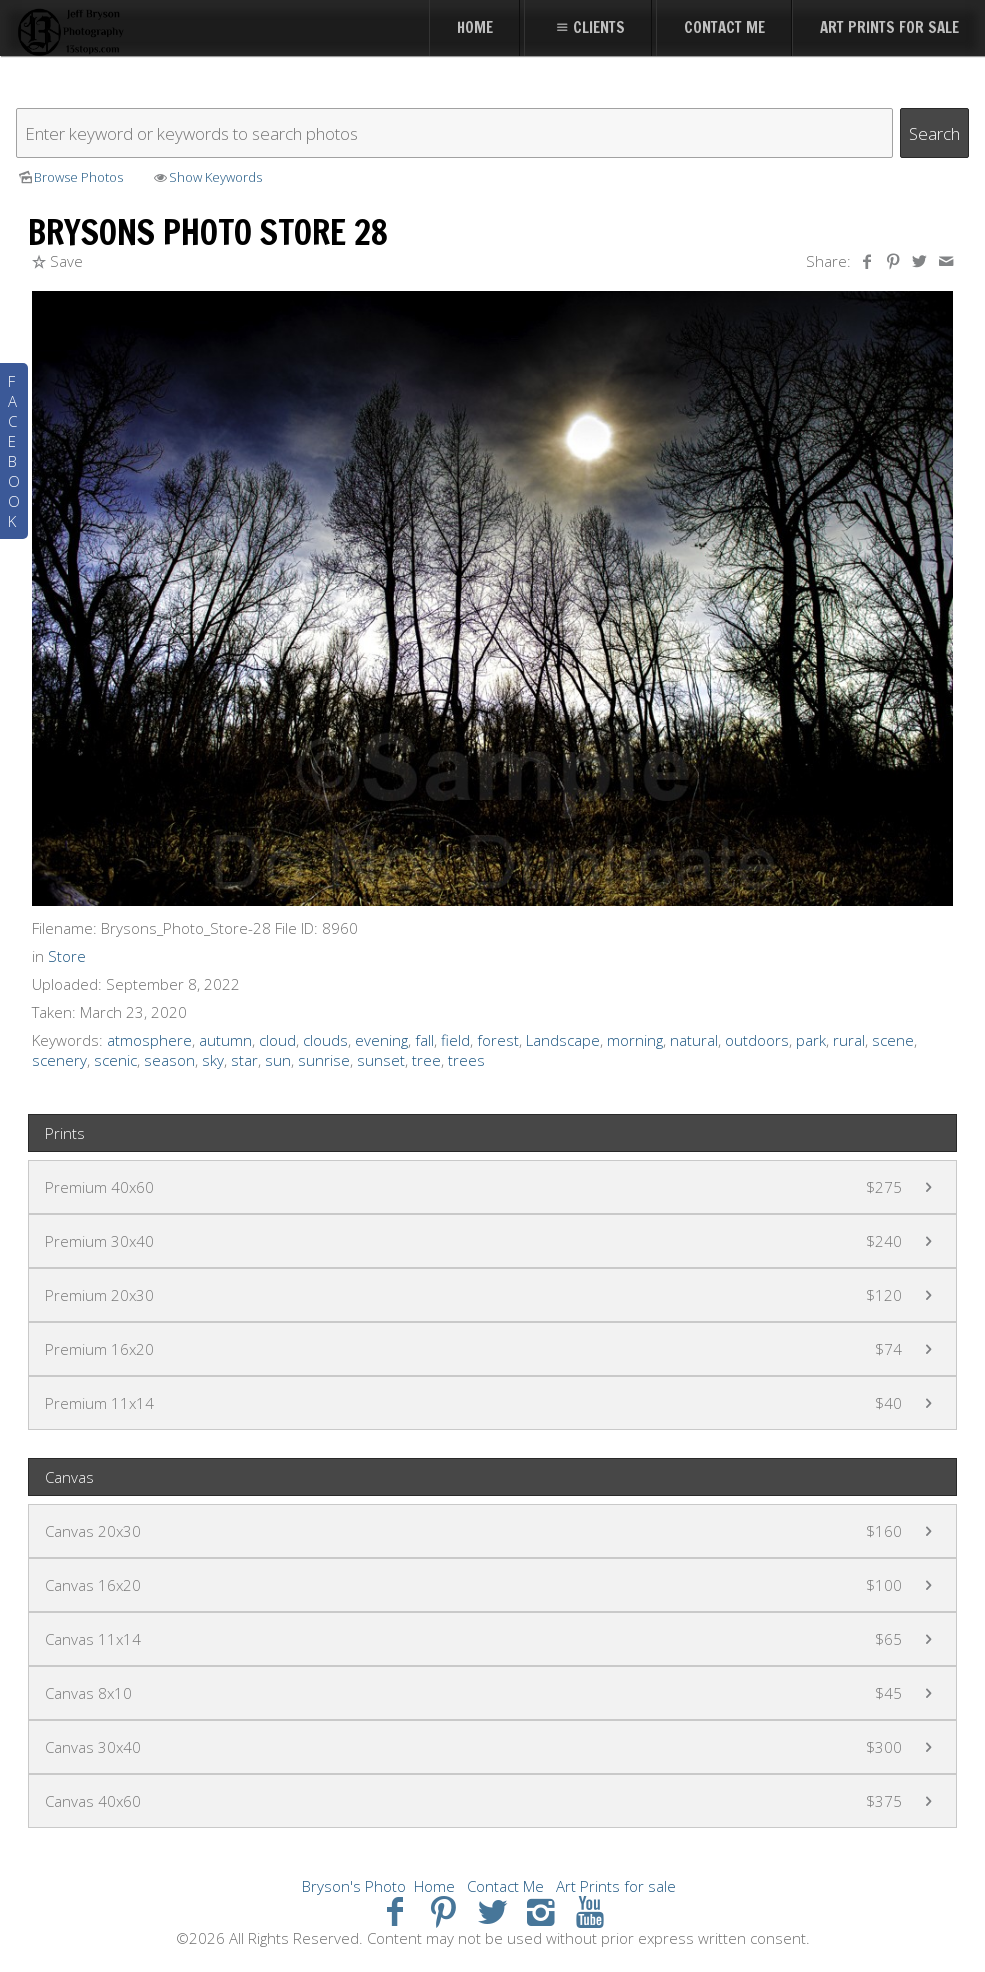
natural (694, 1040)
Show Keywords (206, 177)
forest (498, 1040)
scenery (59, 1060)
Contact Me (505, 1886)
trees (466, 1060)
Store (67, 956)
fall (424, 1040)
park (811, 1040)
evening (381, 1040)
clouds (325, 1040)
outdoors (757, 1040)
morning (635, 1040)
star (244, 1060)
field (455, 1040)
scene (893, 1040)
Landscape (563, 1040)
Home (434, 1886)
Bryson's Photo (354, 1886)
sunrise (324, 1060)
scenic (115, 1060)
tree (426, 1060)
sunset (381, 1060)
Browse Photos (69, 177)
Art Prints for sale (616, 1886)
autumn (225, 1040)
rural (849, 1040)
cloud (277, 1040)
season (169, 1060)
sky (213, 1060)
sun (278, 1060)
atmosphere (149, 1040)
